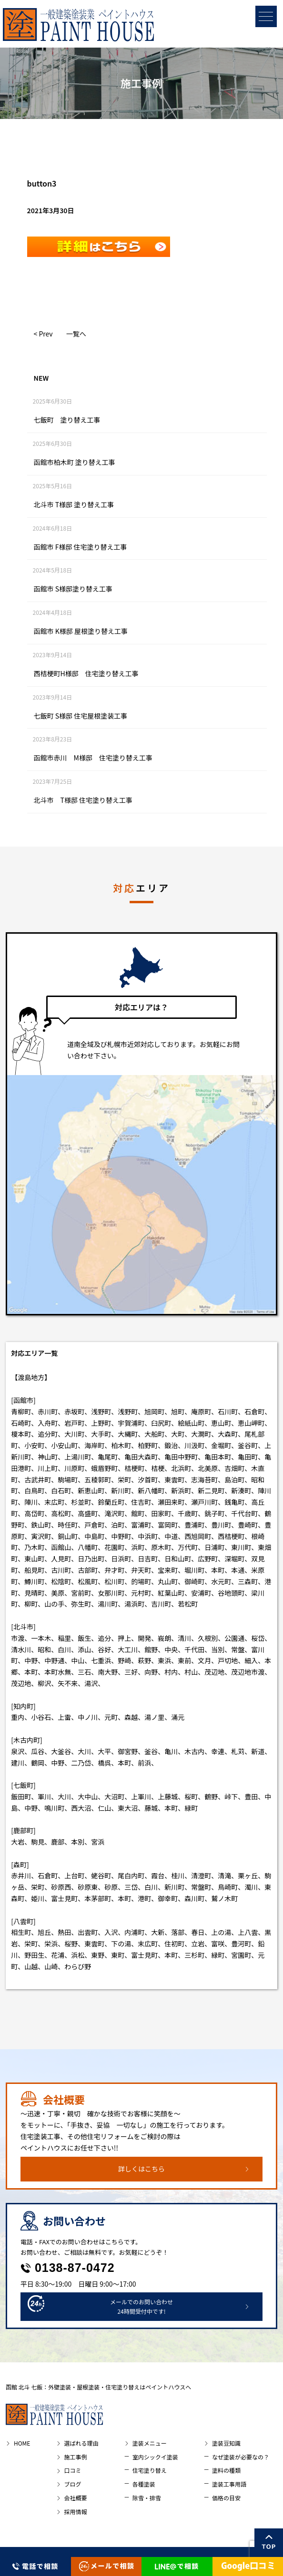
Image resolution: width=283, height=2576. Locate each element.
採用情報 (75, 2511)
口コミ (72, 2470)
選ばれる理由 (81, 2443)
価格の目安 (226, 2498)
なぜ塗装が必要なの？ (240, 2457)
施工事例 (75, 2457)
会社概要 (75, 2498)
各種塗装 (143, 2484)
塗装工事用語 (229, 2484)
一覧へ (76, 333)
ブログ (72, 2484)
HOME (22, 2443)
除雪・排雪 (146, 2498)
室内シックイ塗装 (155, 2457)
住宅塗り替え (149, 2470)
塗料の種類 (226, 2470)
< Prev (43, 333)
